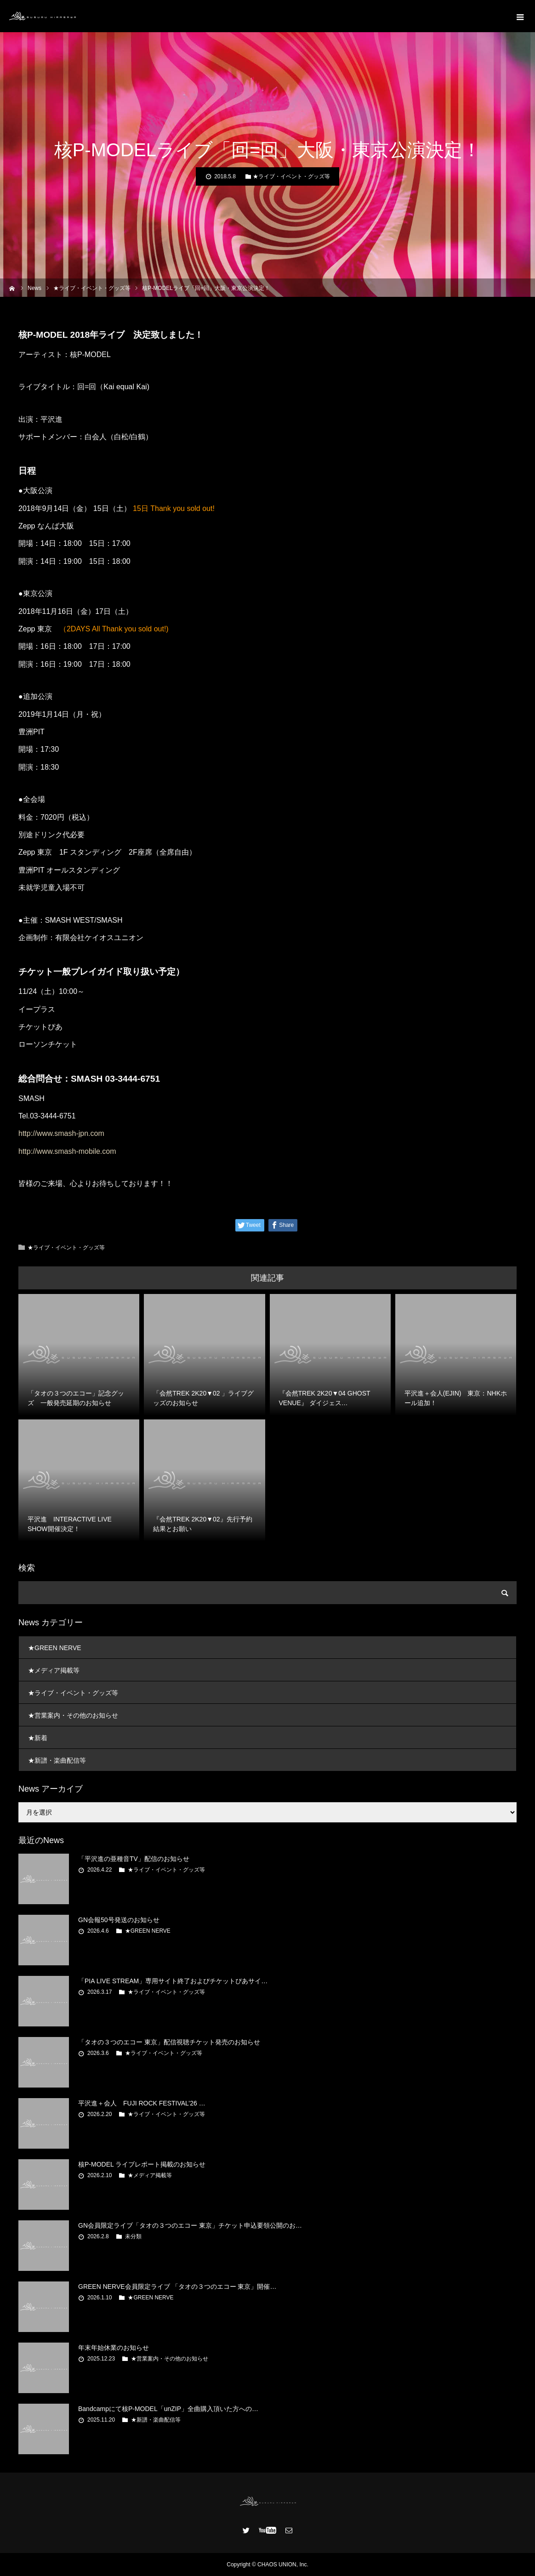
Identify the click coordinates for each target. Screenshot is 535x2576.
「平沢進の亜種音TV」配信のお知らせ (133, 1858)
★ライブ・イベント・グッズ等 (291, 176)
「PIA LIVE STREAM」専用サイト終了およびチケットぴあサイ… (173, 1981)
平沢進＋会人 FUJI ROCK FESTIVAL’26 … (141, 2103)
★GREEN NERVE (54, 1647)
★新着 (37, 1738)
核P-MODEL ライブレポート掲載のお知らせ (141, 2164)
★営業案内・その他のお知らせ (73, 1715)
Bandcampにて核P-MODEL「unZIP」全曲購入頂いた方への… (168, 2408)
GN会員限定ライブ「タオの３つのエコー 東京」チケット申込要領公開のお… (190, 2225)
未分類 (133, 2236)
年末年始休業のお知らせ (113, 2347)
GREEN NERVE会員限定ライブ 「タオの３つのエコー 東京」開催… (177, 2286)
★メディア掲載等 (54, 1670)
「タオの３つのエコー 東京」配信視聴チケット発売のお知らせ (169, 2042)
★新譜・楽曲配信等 (57, 1760)
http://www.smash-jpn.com (61, 1133)
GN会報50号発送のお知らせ (118, 1919)
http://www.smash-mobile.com (67, 1151)
